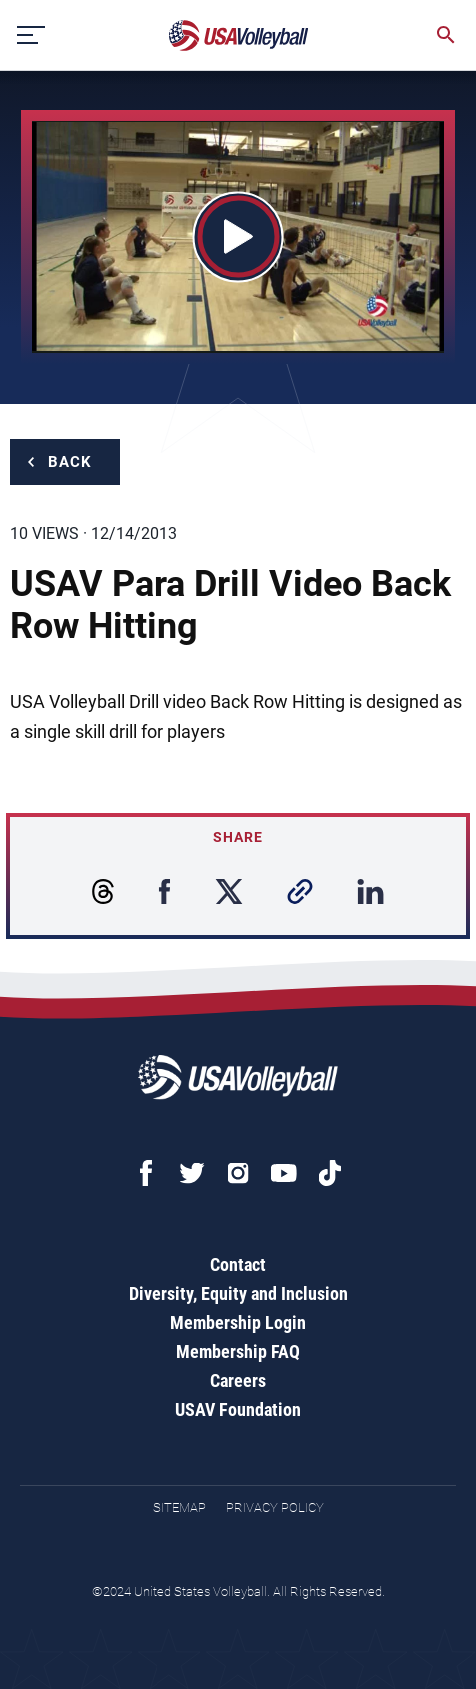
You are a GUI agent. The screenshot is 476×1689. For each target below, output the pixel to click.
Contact (238, 1264)
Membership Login (238, 1322)
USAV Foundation (238, 1409)
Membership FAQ (238, 1351)
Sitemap (179, 1507)
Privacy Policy (275, 1507)
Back (70, 462)
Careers (238, 1380)
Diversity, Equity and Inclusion (238, 1293)
